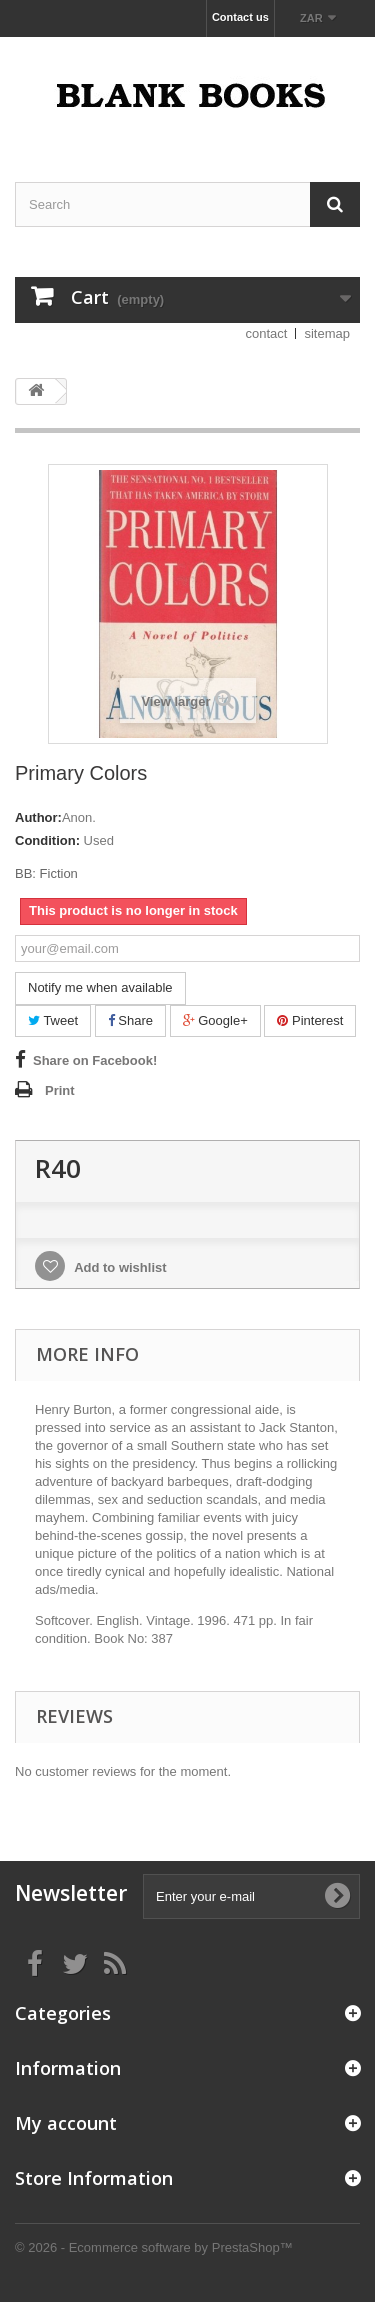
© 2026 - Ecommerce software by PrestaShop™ (154, 2247)
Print (60, 1090)
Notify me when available (100, 987)
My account (66, 2123)
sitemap (327, 333)
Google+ (215, 1020)
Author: (38, 817)
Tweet (53, 1020)
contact (267, 333)
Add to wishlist (119, 1267)
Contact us (240, 17)
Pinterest (310, 1020)
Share (130, 1020)
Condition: (47, 840)
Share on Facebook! (95, 1060)
